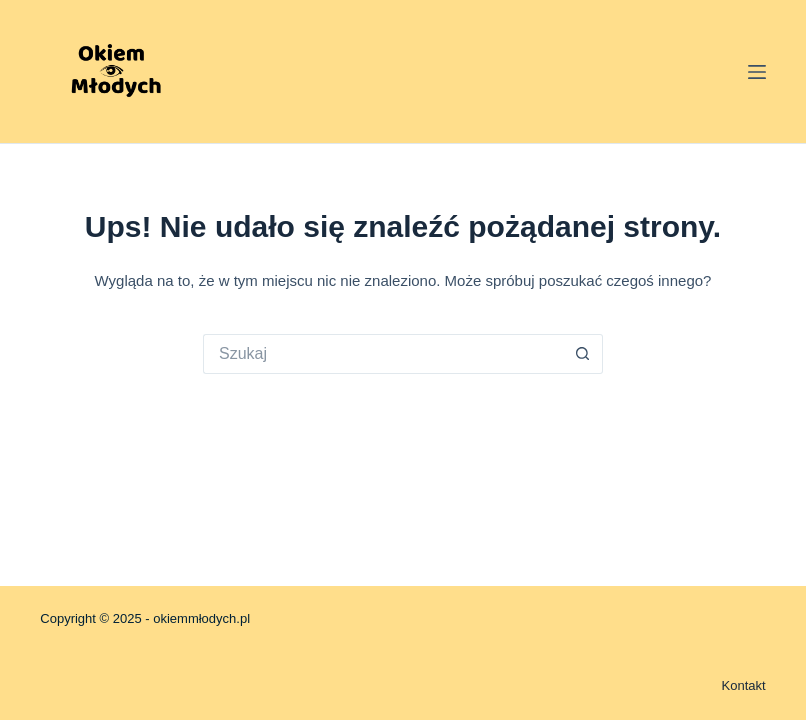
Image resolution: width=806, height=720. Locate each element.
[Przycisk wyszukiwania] (583, 354)
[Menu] (757, 72)
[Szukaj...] (383, 354)
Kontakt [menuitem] (744, 685)
